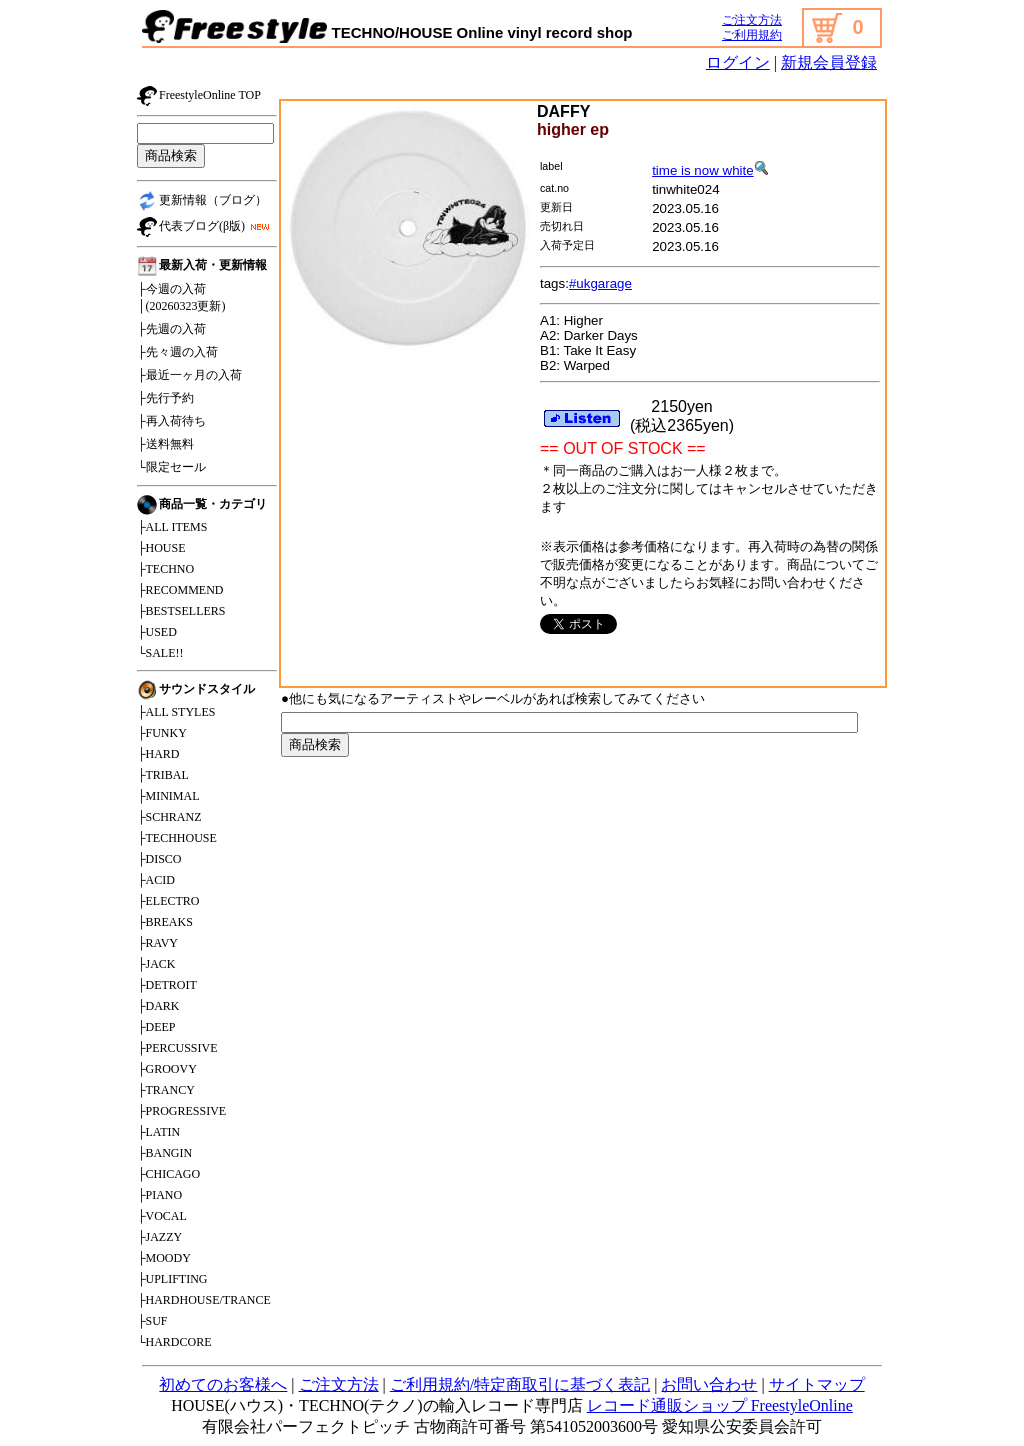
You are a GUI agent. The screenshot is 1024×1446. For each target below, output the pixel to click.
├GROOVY (167, 1069)
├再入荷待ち (171, 421)
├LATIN (158, 1132)
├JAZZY (159, 1237)
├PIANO (159, 1195)
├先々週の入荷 (177, 352)
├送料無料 (165, 444)
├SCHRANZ (169, 817)
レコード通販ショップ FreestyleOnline (720, 1405)
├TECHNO (165, 569)
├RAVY (157, 943)
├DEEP (156, 1027)
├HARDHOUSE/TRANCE (204, 1300)
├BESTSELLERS (181, 611)
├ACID (156, 880)
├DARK (158, 1006)
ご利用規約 (752, 35)
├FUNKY (162, 733)
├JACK (156, 964)
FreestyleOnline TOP (199, 96)
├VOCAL (162, 1216)
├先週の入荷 (171, 329)
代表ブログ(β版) (206, 227)
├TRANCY (166, 1090)
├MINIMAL (168, 796)
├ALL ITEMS (172, 527)
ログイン (738, 62)
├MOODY (164, 1258)
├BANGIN (164, 1153)
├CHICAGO (168, 1174)
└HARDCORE (174, 1342)
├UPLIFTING (172, 1279)
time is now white (710, 170)
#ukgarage (600, 283)
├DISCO (159, 859)
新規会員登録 (829, 62)
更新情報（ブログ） (202, 201)
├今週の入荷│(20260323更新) (181, 297)
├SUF (152, 1321)
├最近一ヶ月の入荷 (189, 375)
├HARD (158, 754)
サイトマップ (817, 1384)
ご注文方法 (752, 20)
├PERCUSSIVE (177, 1048)
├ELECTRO (168, 901)
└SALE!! (160, 653)
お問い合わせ (709, 1384)
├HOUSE (161, 548)
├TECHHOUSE (177, 838)
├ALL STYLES (176, 712)
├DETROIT (167, 985)
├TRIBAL (163, 775)
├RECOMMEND (180, 590)
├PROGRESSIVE (181, 1111)
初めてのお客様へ (223, 1384)
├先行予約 (165, 398)
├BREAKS (165, 922)
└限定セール (171, 467)
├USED (157, 632)
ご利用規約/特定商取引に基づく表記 (520, 1384)
